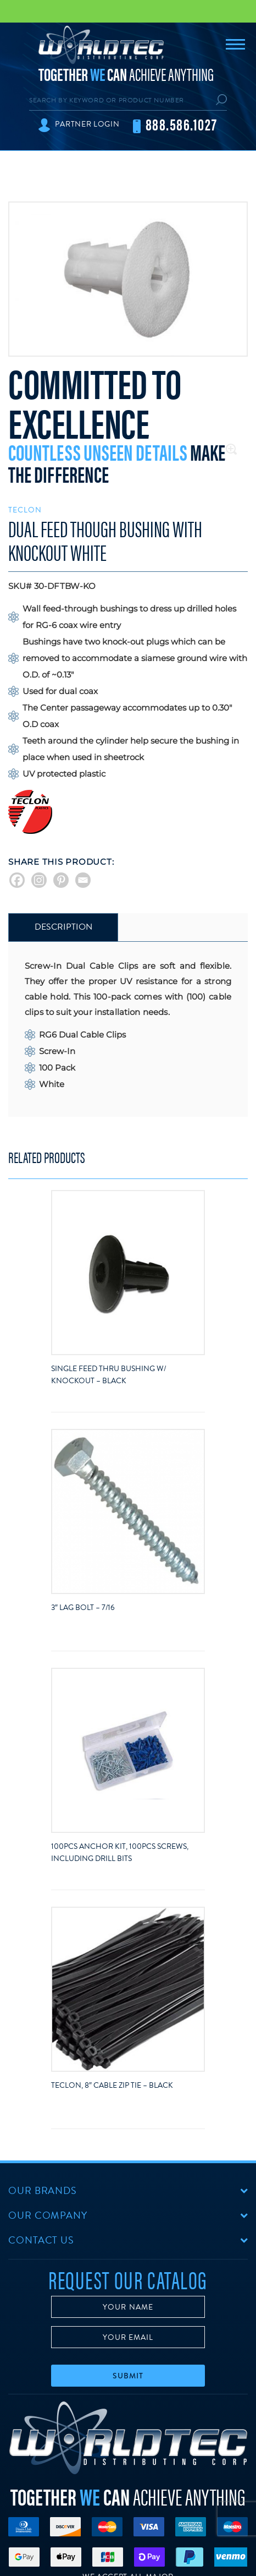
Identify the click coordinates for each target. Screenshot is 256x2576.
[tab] (63, 927)
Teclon (25, 510)
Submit (128, 2375)
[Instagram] (39, 880)
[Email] (83, 880)
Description (63, 927)
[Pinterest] (61, 880)
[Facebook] (17, 880)
